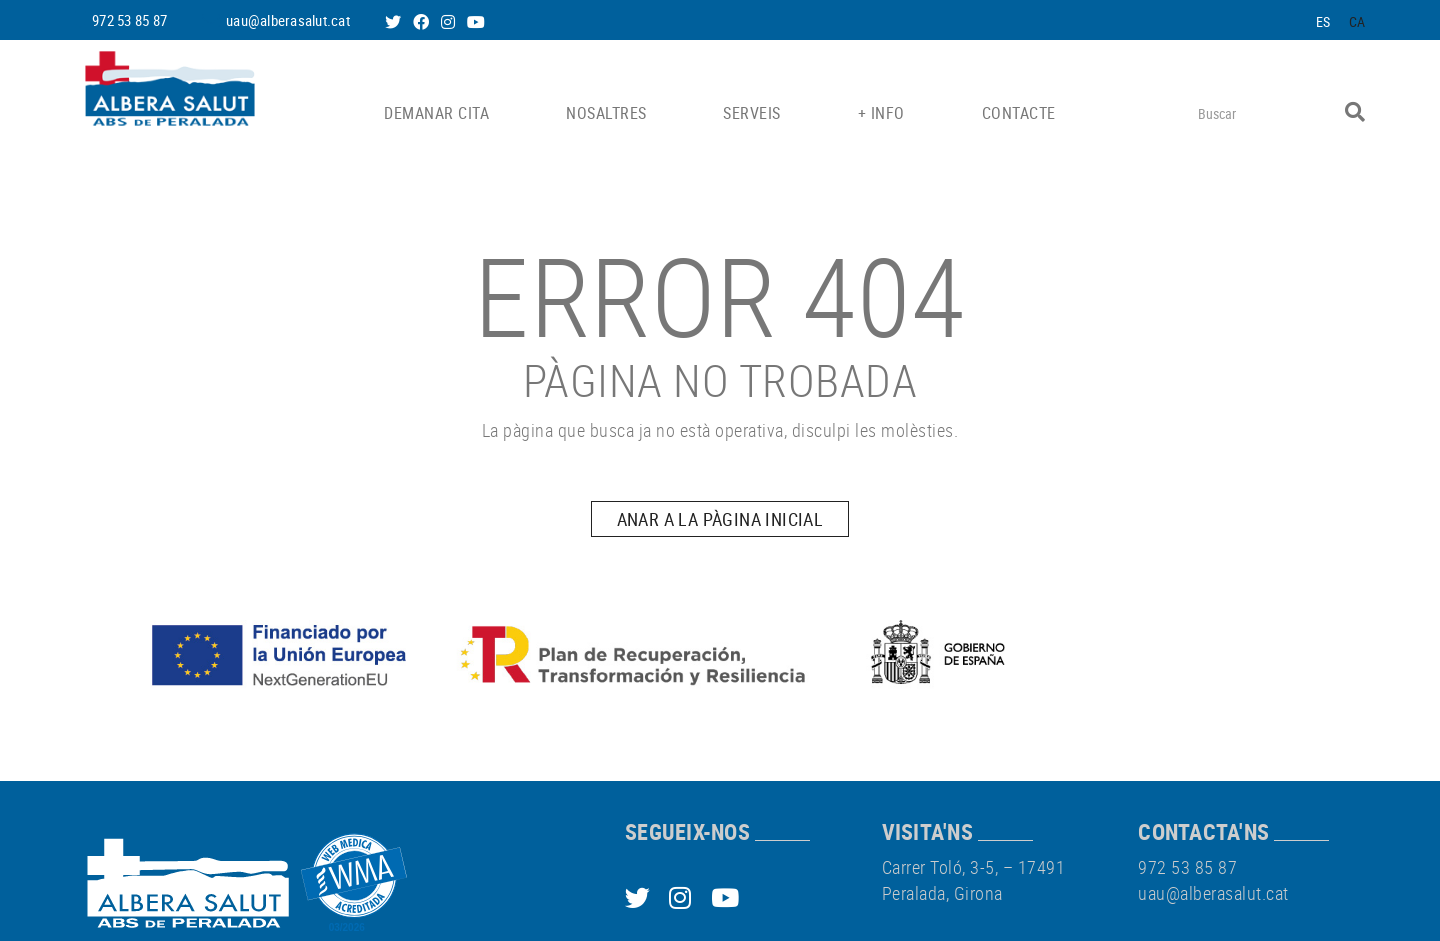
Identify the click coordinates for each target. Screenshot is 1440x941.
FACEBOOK (423, 22)
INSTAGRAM (450, 22)
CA (1357, 21)
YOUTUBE (478, 22)
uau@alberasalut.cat (288, 20)
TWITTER (395, 22)
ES (1323, 21)
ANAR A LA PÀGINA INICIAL (720, 519)
